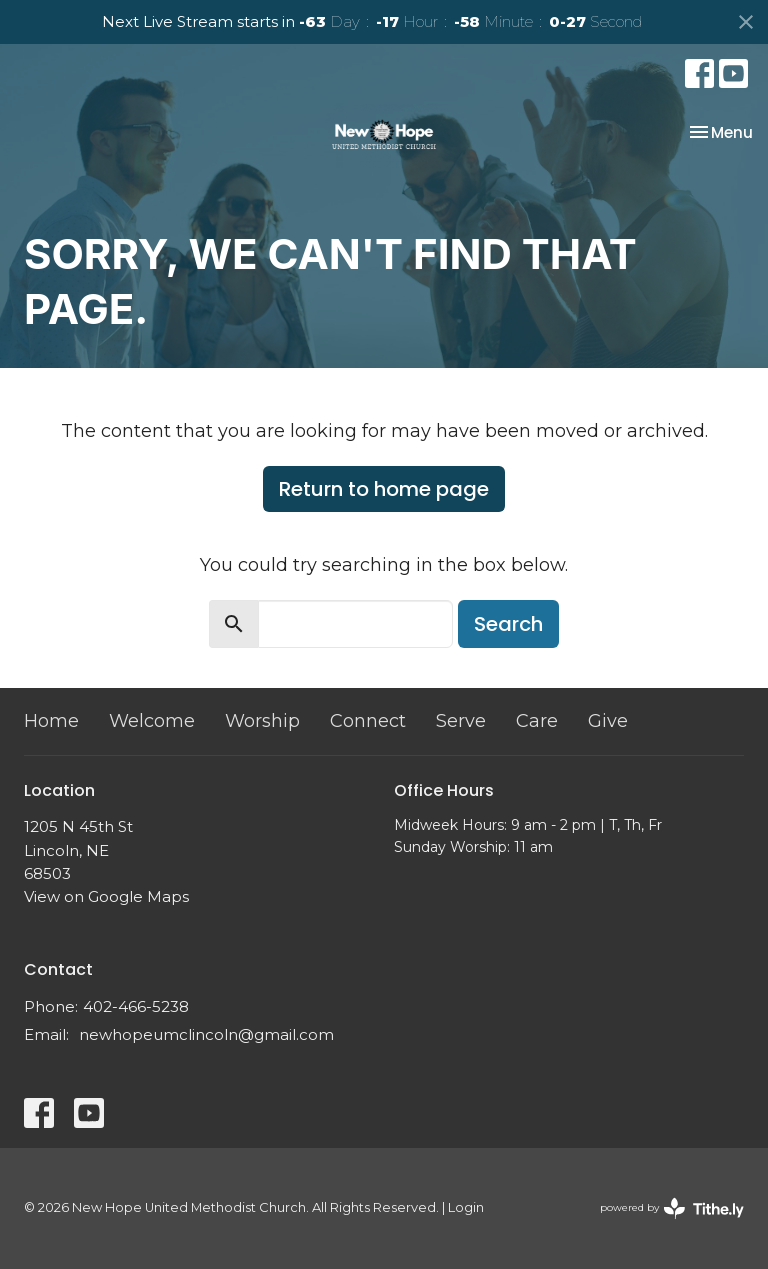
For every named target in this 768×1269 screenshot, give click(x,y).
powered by (672, 1208)
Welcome (152, 721)
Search (508, 624)
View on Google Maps (106, 896)
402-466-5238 (136, 1006)
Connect (368, 721)
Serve (461, 721)
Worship (262, 721)
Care (537, 721)
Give (608, 721)
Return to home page (384, 489)
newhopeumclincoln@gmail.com (206, 1034)
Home (51, 721)
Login (466, 1207)
